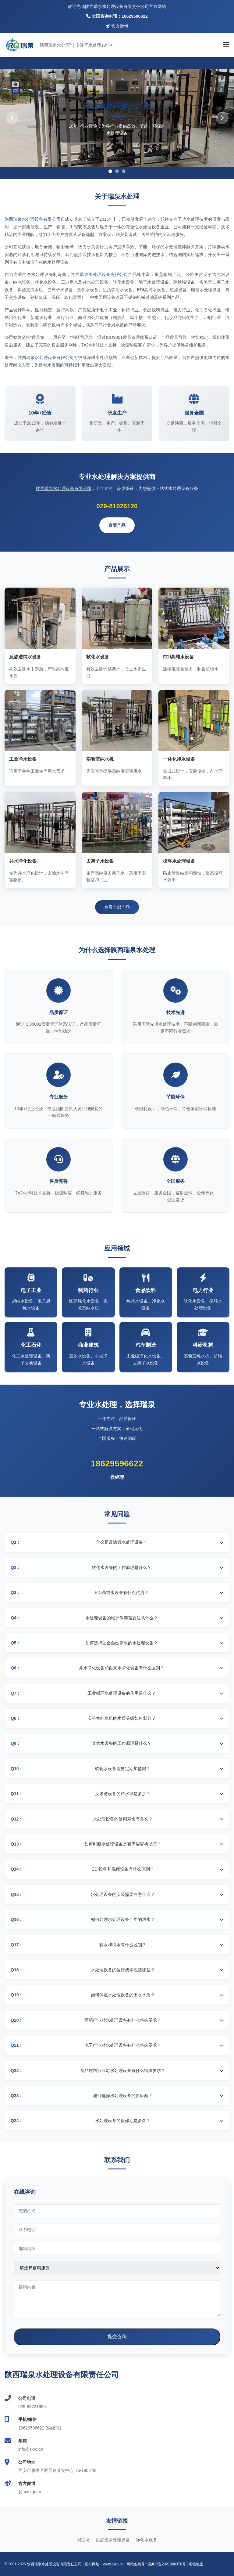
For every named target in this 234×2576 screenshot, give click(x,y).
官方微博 (117, 26)
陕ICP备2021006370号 (167, 2564)
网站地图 (196, 2564)
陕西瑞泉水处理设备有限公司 (33, 219)
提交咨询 (117, 2336)
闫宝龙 (83, 2539)
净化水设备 (146, 2539)
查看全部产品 (117, 907)
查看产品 (117, 525)
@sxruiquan (29, 2491)
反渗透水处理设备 (113, 2539)
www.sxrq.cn (113, 2564)
